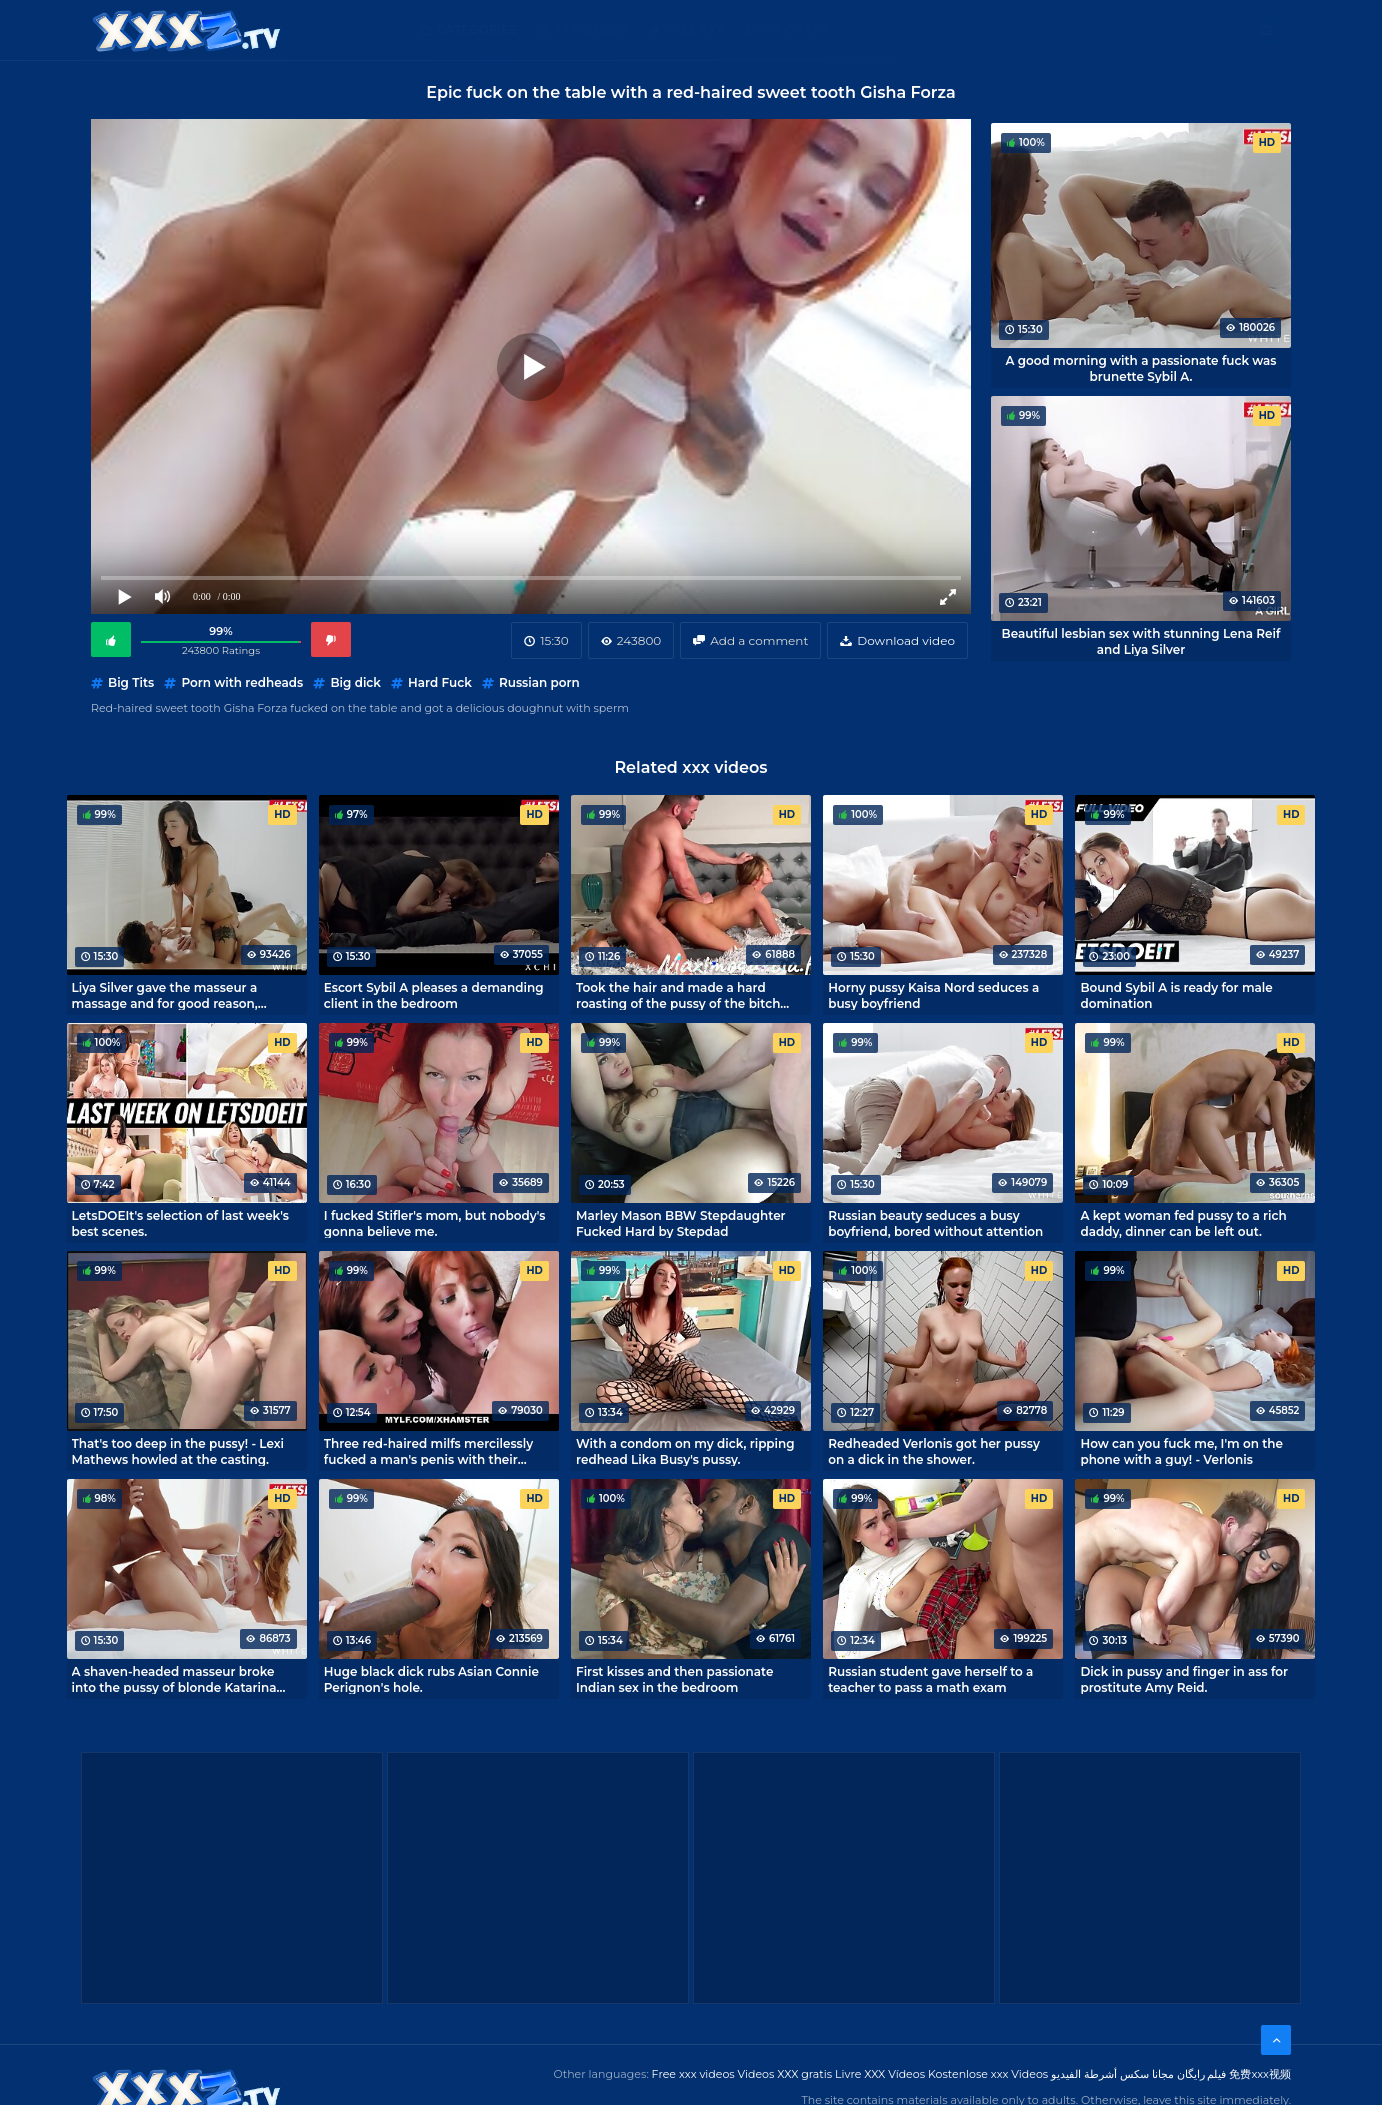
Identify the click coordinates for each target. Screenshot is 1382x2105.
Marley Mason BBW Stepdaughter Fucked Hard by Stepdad (681, 1223)
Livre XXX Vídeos (880, 2074)
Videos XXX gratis (785, 2074)
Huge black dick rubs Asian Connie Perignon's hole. (431, 1679)
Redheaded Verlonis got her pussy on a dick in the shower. (934, 1451)
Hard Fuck (440, 682)
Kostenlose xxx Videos (988, 2074)
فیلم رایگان (1202, 2074)
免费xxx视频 (1260, 2074)
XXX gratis (793, 29)
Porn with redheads (242, 682)
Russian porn (539, 682)
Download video (906, 640)
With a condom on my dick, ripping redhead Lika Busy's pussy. (685, 1451)
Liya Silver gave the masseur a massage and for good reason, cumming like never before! (165, 995)
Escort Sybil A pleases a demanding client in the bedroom (434, 995)
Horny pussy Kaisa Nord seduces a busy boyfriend (933, 995)
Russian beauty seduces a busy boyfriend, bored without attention (935, 1223)
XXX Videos (591, 29)
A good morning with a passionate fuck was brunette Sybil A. (1140, 368)
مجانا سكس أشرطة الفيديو (1112, 2074)
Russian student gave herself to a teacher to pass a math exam (930, 1679)
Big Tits (131, 682)
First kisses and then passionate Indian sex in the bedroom (674, 1679)
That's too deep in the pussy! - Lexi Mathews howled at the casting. (178, 1451)
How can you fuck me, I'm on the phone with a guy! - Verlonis (1181, 1451)
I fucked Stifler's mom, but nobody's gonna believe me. (435, 1223)
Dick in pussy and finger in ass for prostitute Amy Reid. (1184, 1679)
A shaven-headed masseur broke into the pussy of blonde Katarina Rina (174, 1679)
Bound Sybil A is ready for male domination (1176, 995)
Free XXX (694, 29)
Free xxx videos (693, 2074)
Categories (477, 29)
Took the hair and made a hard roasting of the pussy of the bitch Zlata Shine (678, 995)
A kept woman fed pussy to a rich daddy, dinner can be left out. (1183, 1223)
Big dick (355, 682)
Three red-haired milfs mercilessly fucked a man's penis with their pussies (428, 1451)
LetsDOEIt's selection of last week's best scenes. (180, 1223)
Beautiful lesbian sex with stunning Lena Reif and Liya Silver (1141, 641)
